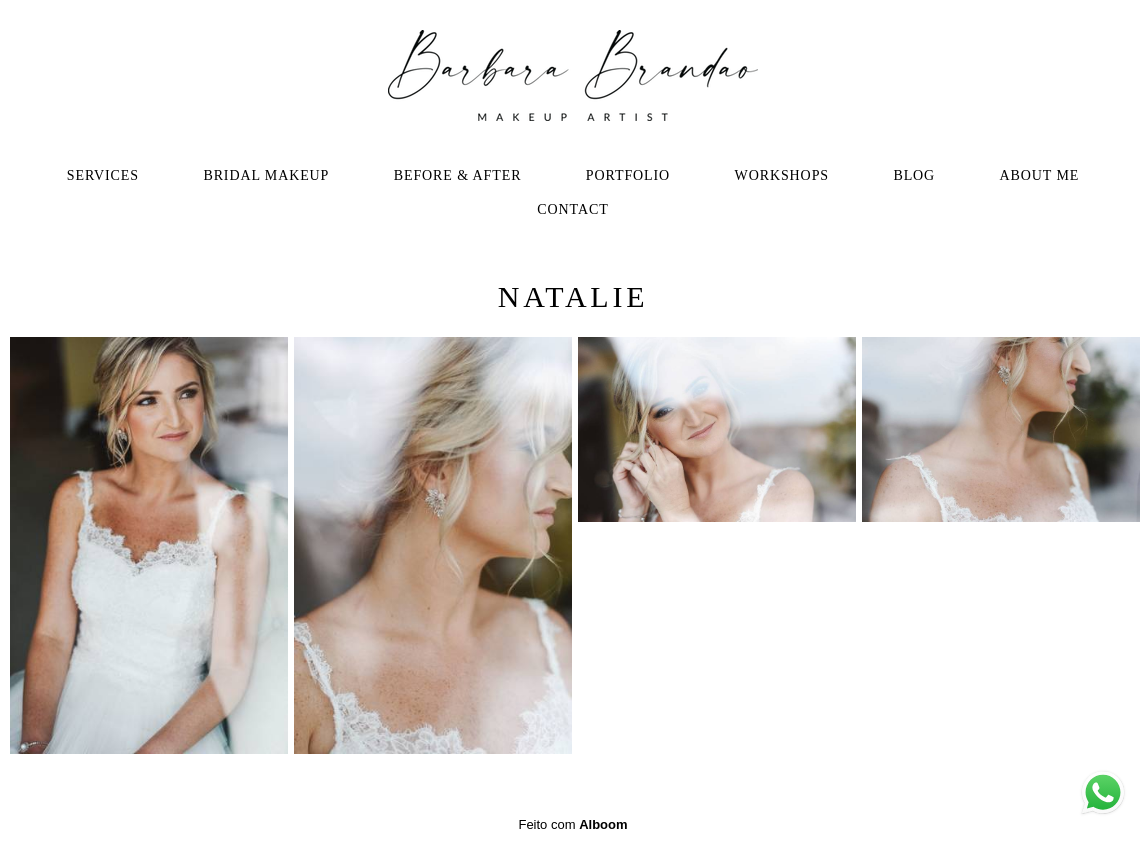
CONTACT (572, 209)
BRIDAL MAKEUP (266, 175)
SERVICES (103, 175)
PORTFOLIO (628, 175)
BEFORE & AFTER (458, 175)
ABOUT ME (1040, 175)
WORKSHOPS (782, 175)
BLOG (914, 175)
